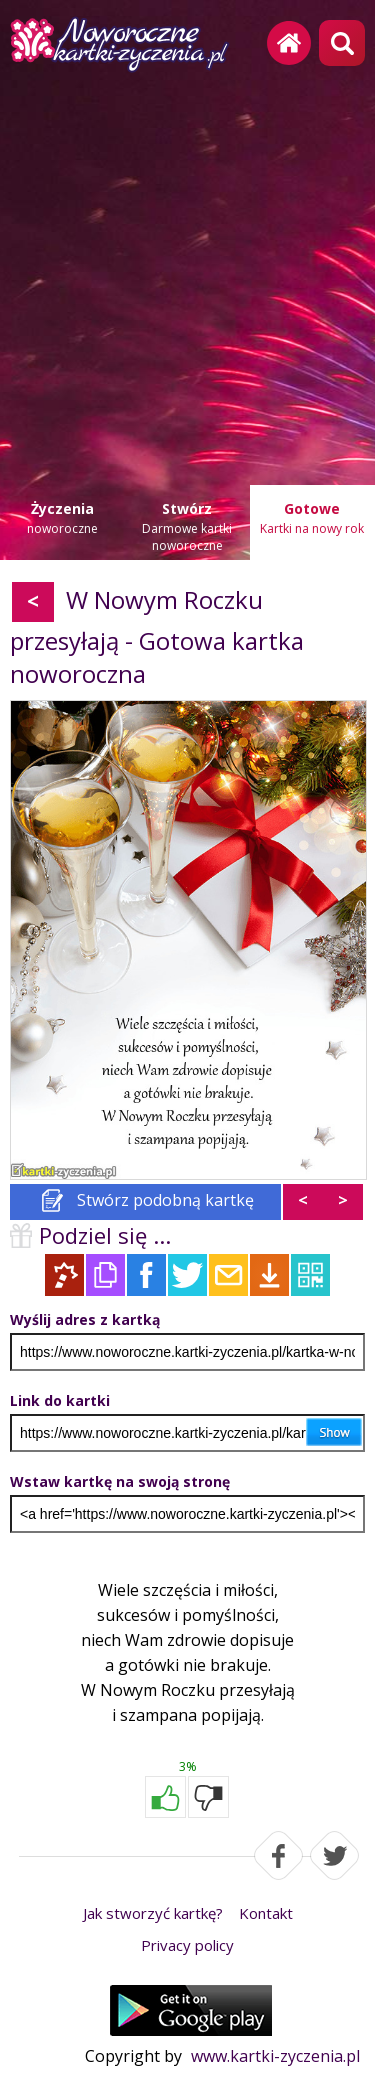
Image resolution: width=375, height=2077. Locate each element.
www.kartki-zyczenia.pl (275, 2056)
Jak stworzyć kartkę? (153, 1913)
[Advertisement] (187, 272)
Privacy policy (187, 1945)
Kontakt (266, 1913)
